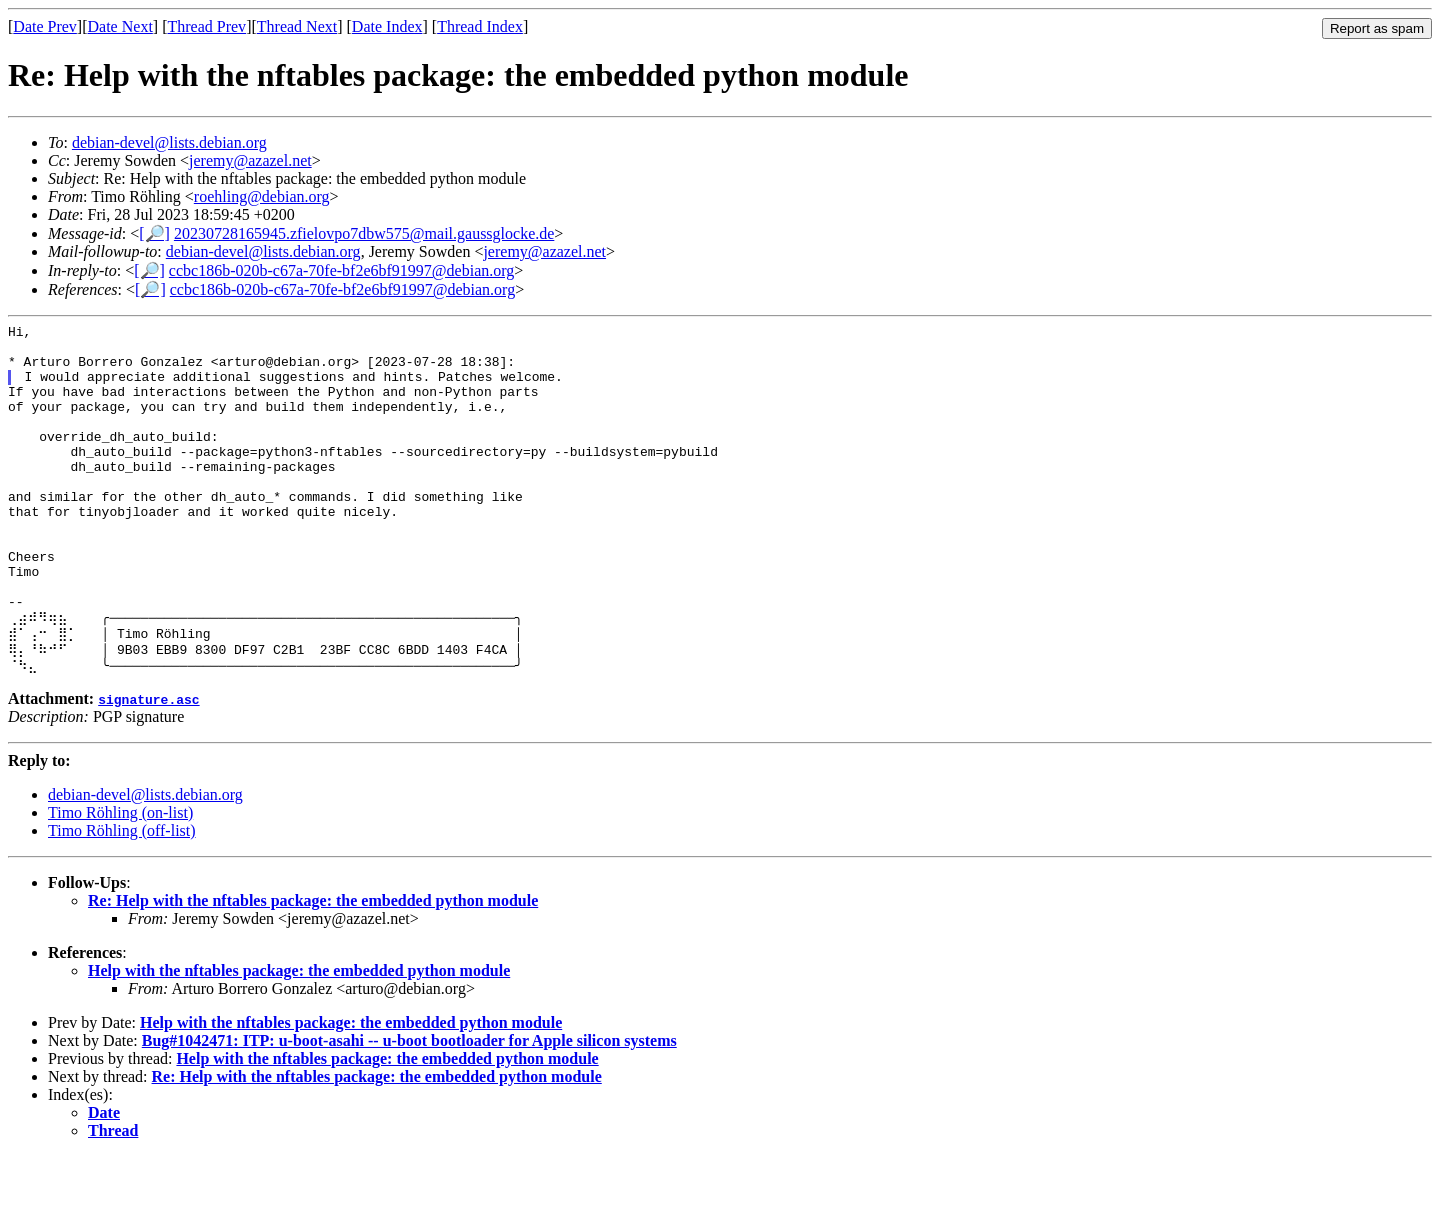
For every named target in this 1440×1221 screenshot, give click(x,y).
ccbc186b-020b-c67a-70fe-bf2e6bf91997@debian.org (341, 270)
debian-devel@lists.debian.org (169, 142)
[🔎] (154, 233)
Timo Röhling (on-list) (120, 877)
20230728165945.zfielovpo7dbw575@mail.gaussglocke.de (364, 233)
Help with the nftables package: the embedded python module (299, 1035)
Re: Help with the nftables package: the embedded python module (313, 965)
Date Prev (45, 26)
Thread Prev (206, 26)
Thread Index (480, 26)
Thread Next (297, 26)
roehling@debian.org (262, 196)
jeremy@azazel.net (250, 160)
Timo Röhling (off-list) (122, 895)
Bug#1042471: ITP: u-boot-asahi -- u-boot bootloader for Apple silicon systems (409, 1105)
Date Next (120, 26)
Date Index (387, 26)
